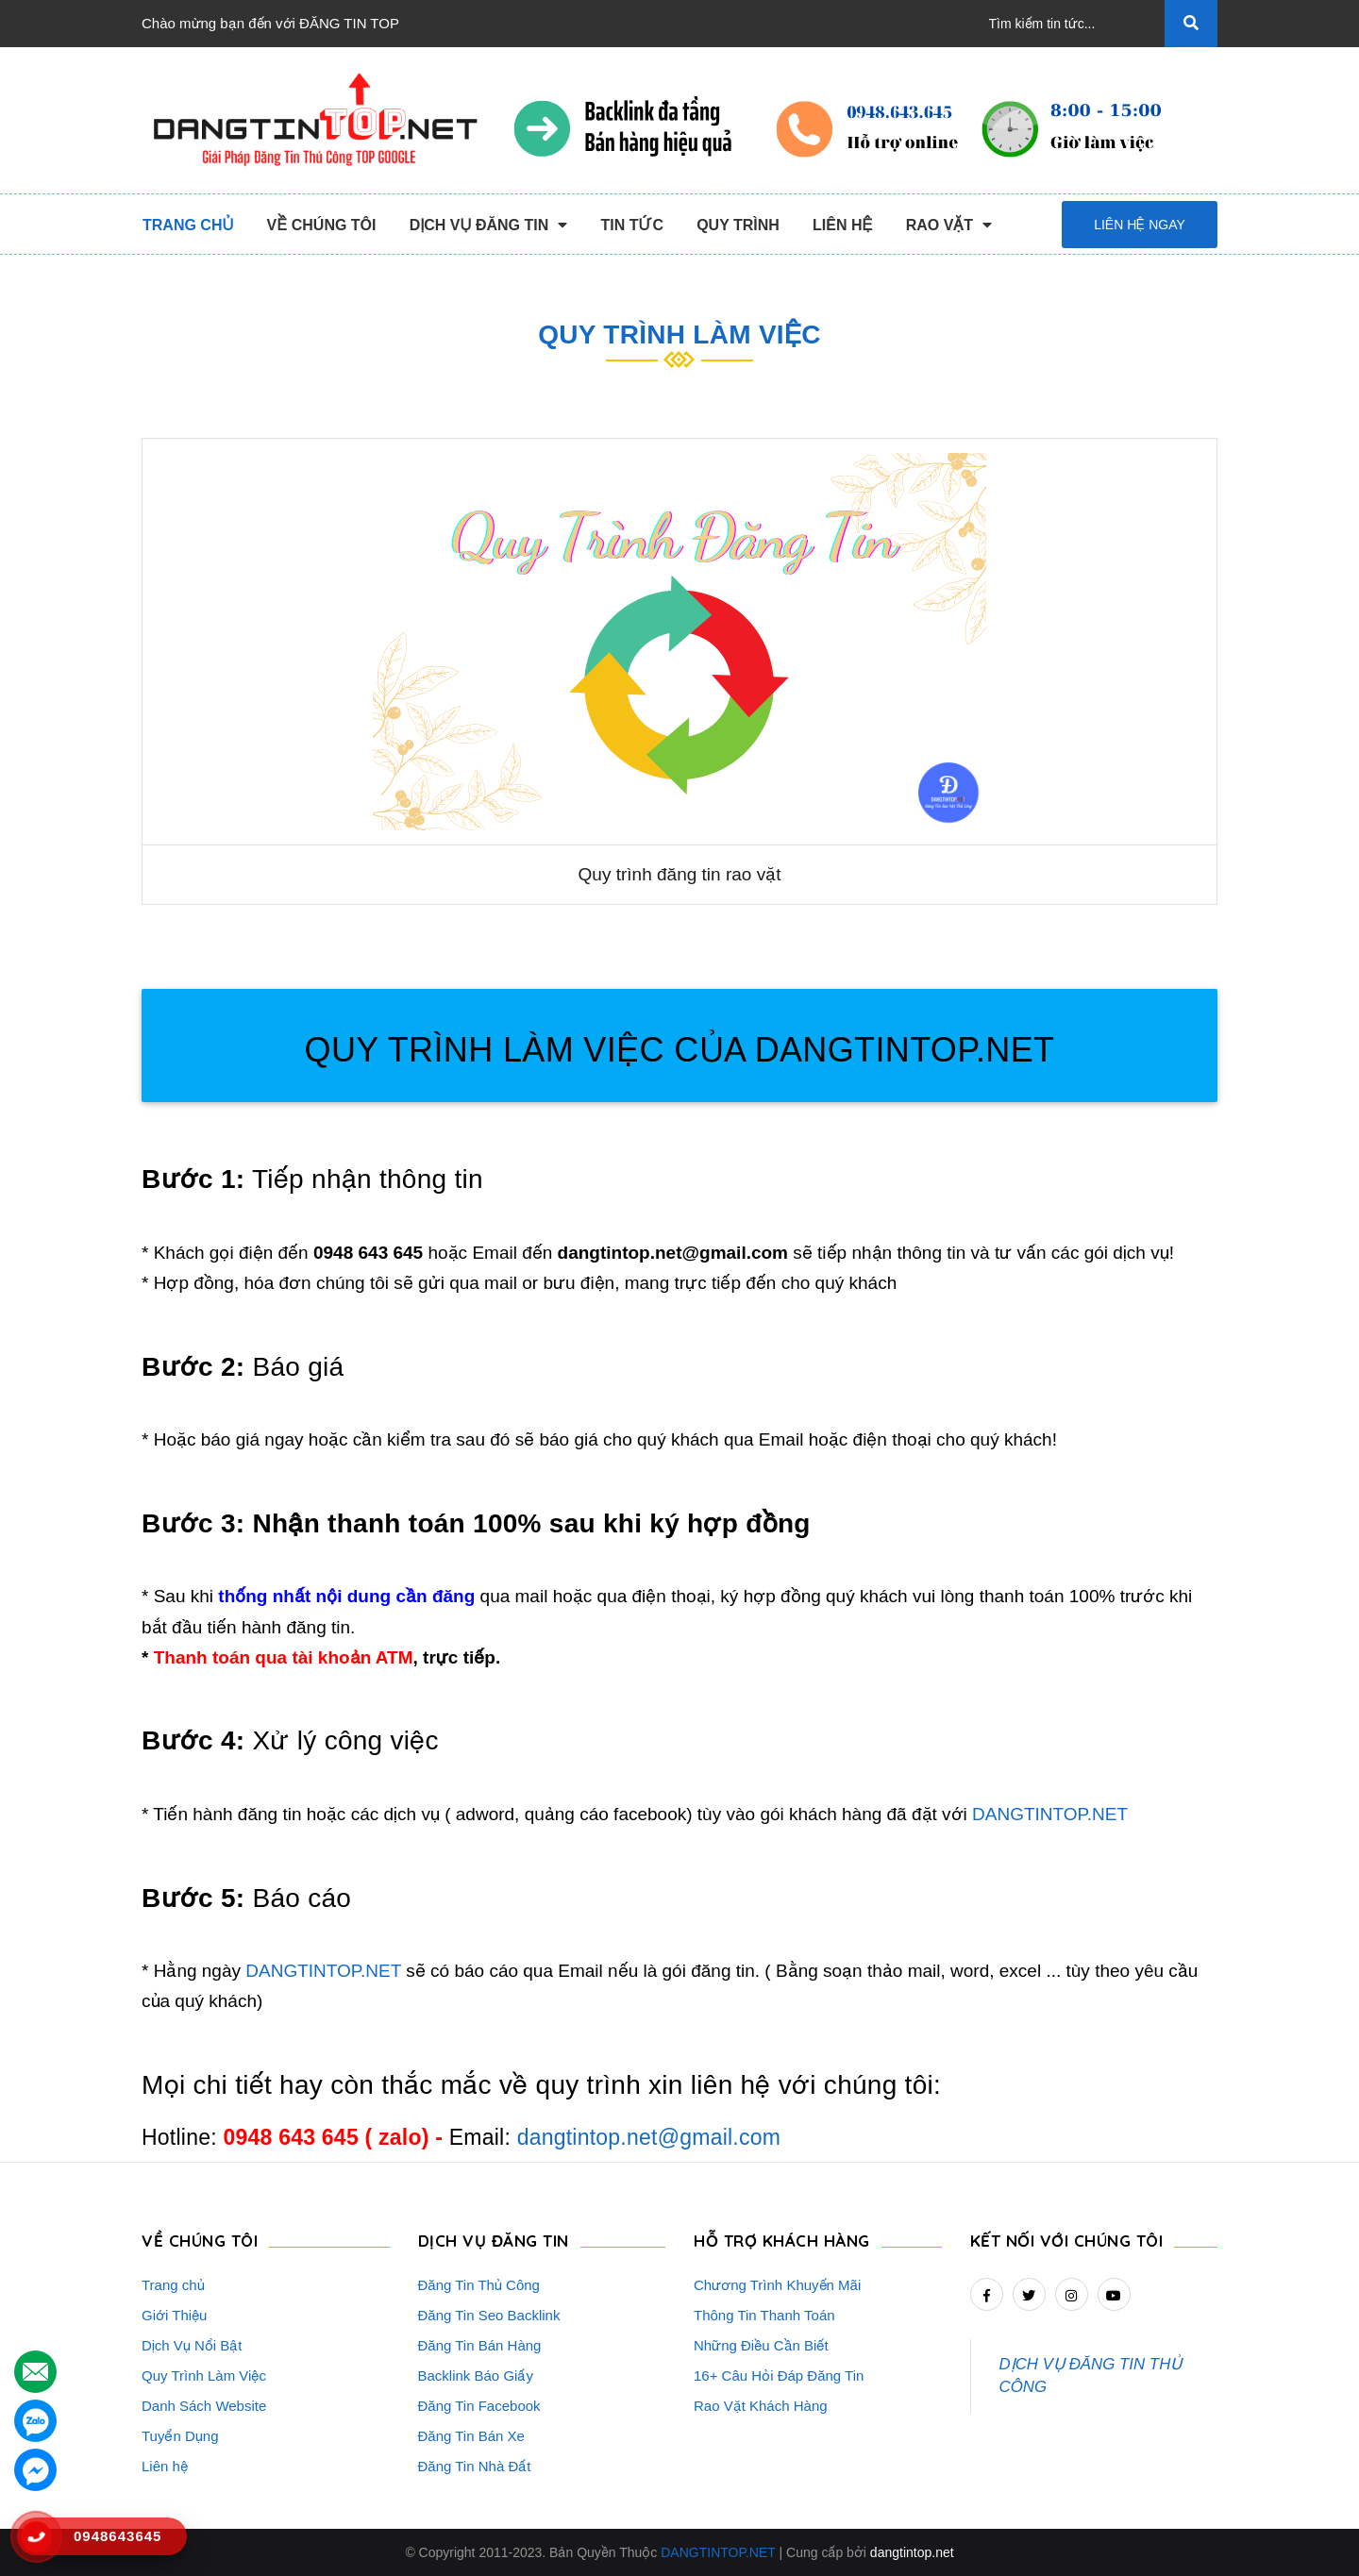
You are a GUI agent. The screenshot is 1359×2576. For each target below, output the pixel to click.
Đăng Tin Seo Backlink (489, 2315)
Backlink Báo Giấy (475, 2375)
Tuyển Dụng (180, 2436)
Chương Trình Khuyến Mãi (777, 2285)
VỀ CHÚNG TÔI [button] (200, 2240)
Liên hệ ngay (1139, 224)
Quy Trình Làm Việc (204, 2375)
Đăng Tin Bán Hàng (480, 2345)
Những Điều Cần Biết (761, 2345)
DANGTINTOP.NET (1050, 1814)
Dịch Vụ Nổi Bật (192, 2345)
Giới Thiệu (174, 2315)
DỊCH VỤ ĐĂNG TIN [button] (493, 2240)
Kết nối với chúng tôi (1067, 2240)
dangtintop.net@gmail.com (648, 2137)
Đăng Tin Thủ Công (479, 2285)
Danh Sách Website (204, 2406)
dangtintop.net (912, 2552)
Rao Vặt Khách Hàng (761, 2406)
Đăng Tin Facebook (479, 2406)
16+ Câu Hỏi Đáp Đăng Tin (779, 2375)
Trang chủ (173, 2285)
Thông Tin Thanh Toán (764, 2315)
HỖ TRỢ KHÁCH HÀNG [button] (782, 2240)
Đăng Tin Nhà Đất (474, 2466)
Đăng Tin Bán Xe (471, 2436)
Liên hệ (165, 2466)
